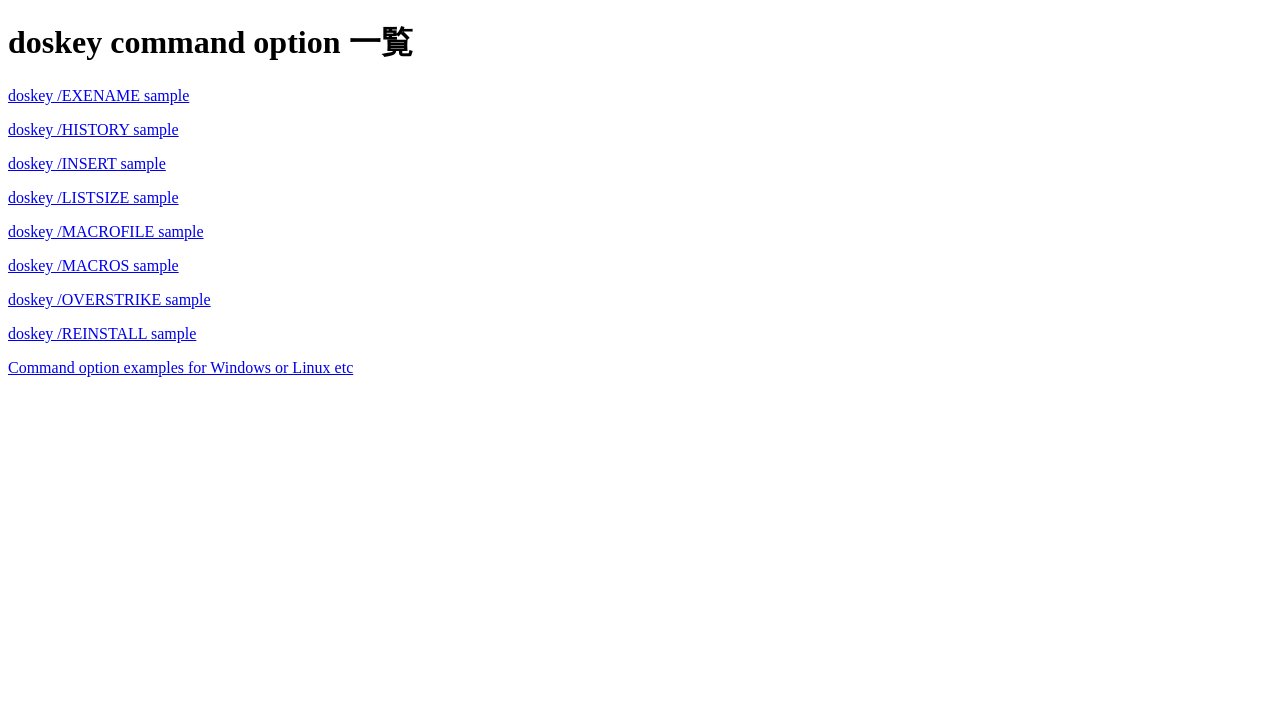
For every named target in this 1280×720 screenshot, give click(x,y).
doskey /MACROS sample (93, 265)
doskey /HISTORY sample (93, 129)
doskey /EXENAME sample (98, 95)
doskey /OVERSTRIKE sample (109, 299)
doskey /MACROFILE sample (106, 231)
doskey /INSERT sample (87, 163)
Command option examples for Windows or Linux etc (180, 367)
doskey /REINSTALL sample (102, 333)
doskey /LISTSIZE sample (93, 197)
